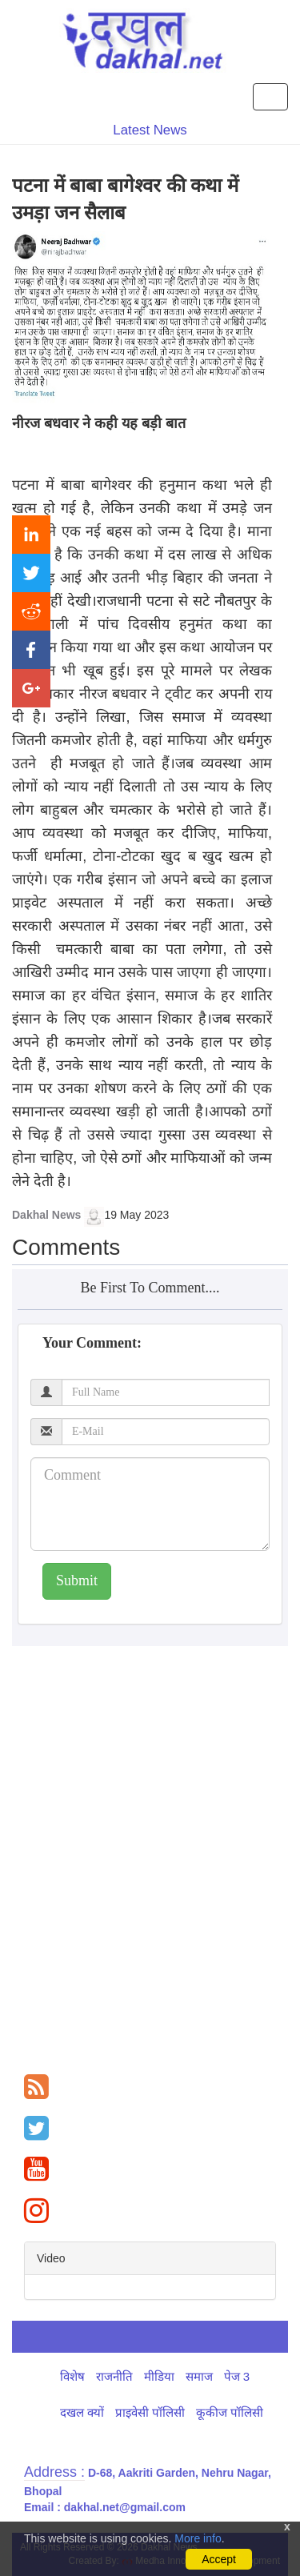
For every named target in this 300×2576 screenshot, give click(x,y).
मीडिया (159, 2376)
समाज (199, 2376)
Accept (219, 2559)
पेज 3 (237, 2376)
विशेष (72, 2376)
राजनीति (114, 2376)
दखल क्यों (82, 2412)
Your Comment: (92, 1343)
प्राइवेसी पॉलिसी (150, 2412)
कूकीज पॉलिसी (229, 2412)
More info (197, 2538)
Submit (77, 1580)
